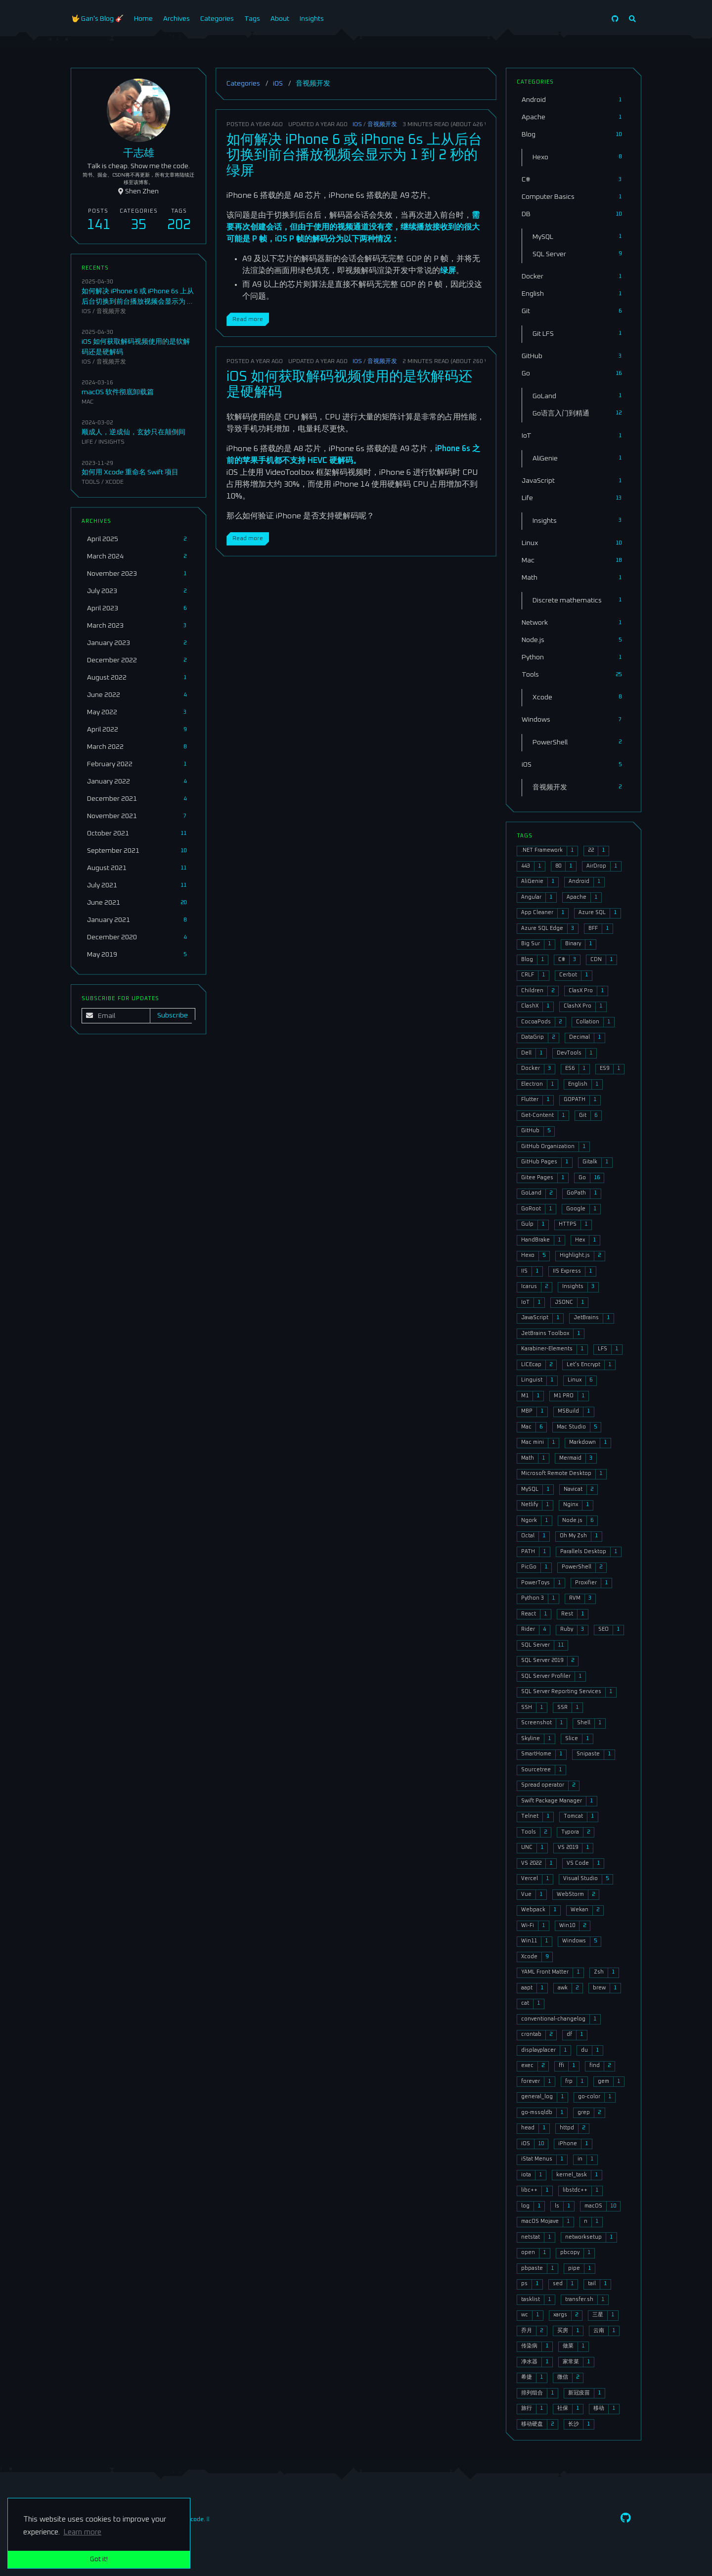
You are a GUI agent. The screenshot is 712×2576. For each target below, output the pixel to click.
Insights (312, 18)
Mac (87, 402)
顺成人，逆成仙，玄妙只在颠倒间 (133, 432)
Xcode (114, 482)
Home (143, 18)
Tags (252, 18)
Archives (176, 18)
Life (87, 442)
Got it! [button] (99, 2559)
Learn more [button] (82, 2532)
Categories (217, 18)
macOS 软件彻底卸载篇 (118, 392)
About (279, 18)
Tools (91, 482)
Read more (247, 319)
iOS (278, 83)
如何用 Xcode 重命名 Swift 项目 (130, 472)
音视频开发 (382, 124)
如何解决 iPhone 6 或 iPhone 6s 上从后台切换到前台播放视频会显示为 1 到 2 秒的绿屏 (354, 155)
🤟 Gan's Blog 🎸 (97, 18)
